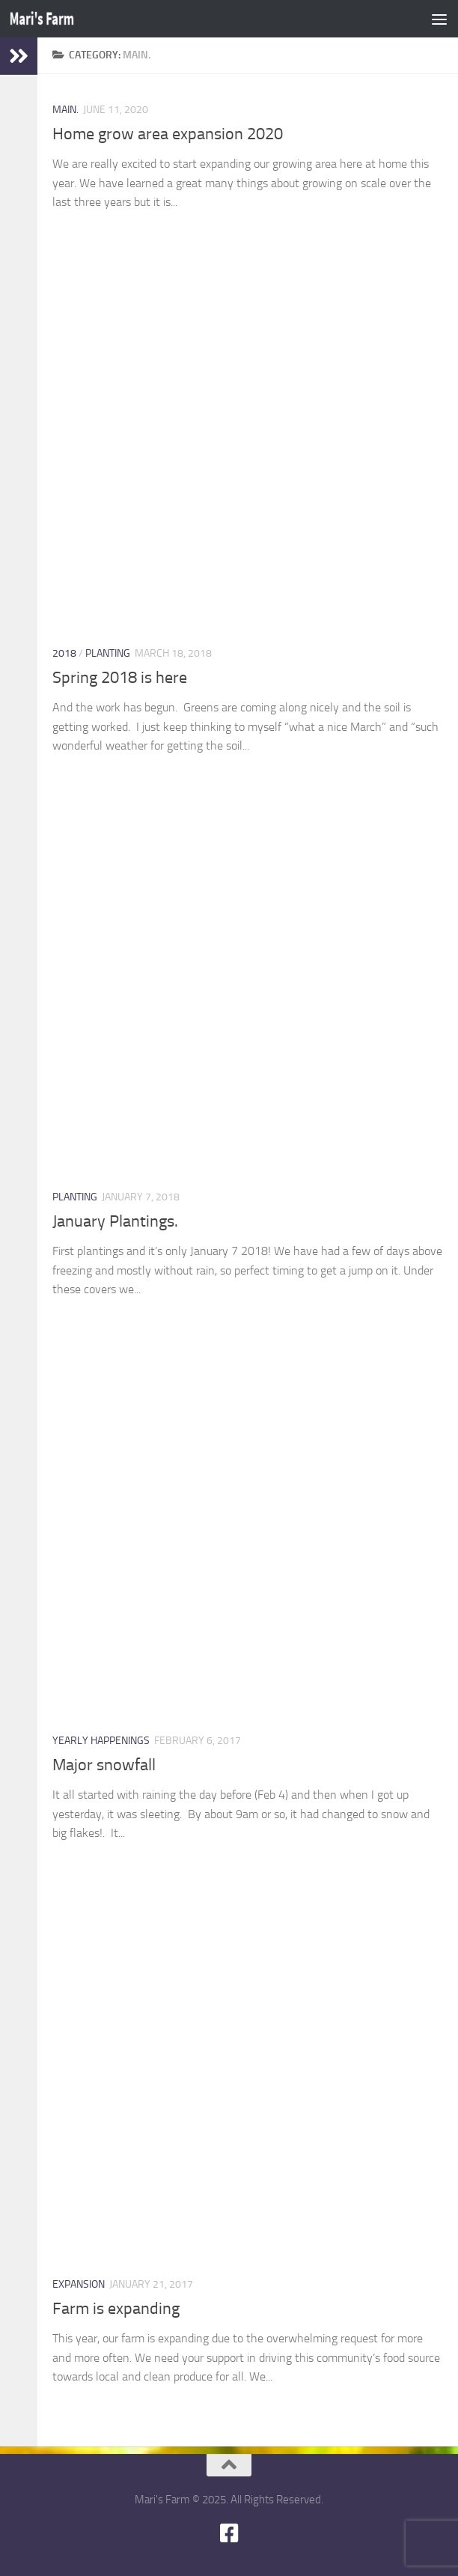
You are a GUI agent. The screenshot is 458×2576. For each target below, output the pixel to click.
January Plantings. (115, 1221)
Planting (107, 653)
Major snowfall (104, 1765)
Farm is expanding (116, 2308)
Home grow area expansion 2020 (167, 134)
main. (65, 109)
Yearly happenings (101, 1740)
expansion (78, 2284)
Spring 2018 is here (119, 677)
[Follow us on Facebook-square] (229, 2533)
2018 (64, 653)
